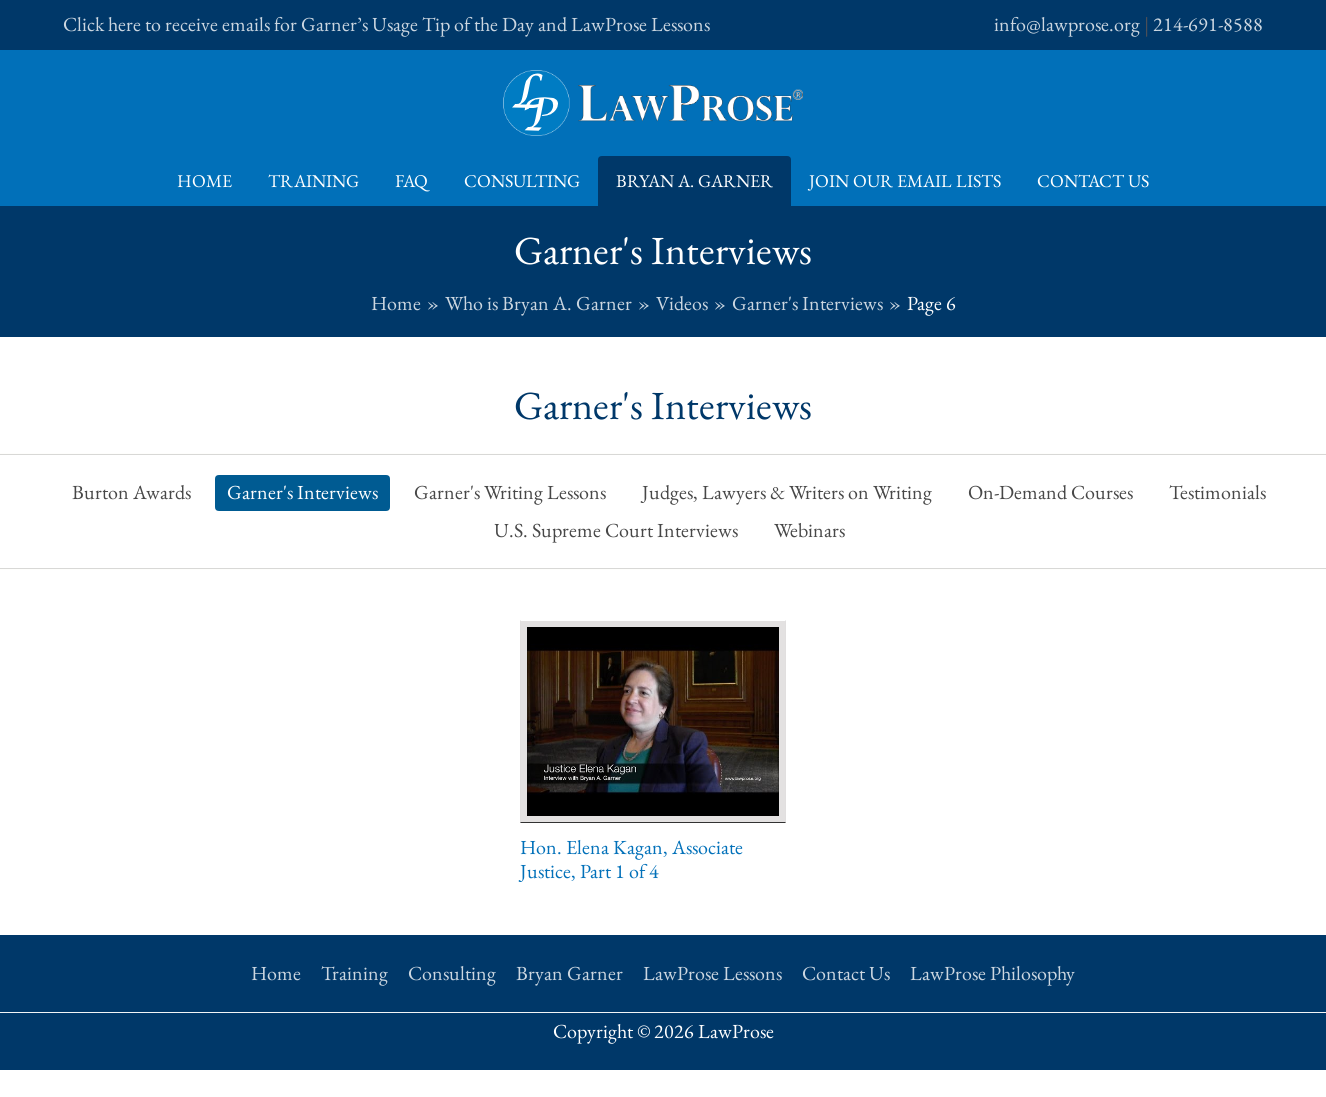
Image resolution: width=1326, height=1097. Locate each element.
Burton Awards (131, 492)
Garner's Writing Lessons (510, 492)
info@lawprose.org (1067, 24)
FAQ (411, 180)
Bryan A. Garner (694, 180)
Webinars (809, 530)
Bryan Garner (569, 973)
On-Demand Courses (1050, 492)
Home (204, 180)
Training (313, 180)
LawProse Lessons (712, 973)
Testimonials (1217, 492)
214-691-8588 (1208, 24)
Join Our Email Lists (905, 180)
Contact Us (1093, 180)
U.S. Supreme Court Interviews (616, 530)
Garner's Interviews (302, 492)
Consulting (522, 180)
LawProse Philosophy (992, 973)
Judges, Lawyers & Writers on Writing (787, 492)
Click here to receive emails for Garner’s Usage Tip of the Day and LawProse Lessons (386, 24)
